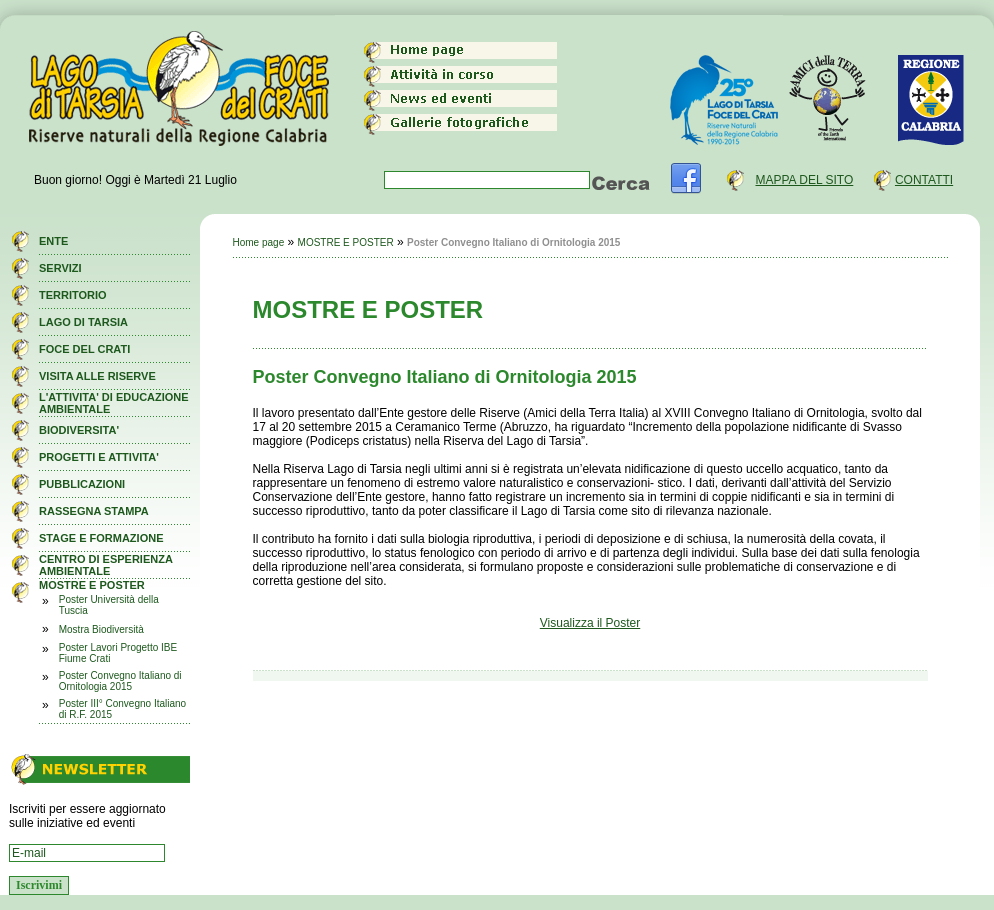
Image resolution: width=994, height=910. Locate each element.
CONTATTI (924, 180)
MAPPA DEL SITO (804, 180)
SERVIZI (60, 268)
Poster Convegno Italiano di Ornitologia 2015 (120, 681)
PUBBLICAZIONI (82, 484)
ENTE (53, 241)
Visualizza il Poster (590, 623)
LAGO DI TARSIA (83, 322)
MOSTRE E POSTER (92, 585)
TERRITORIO (73, 295)
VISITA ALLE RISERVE (97, 376)
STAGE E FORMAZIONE (101, 538)
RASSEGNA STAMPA (94, 511)
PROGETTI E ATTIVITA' (99, 457)
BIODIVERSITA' (79, 430)
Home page (259, 242)
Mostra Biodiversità (101, 629)
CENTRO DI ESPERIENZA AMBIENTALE (105, 565)
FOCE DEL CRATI (84, 349)
